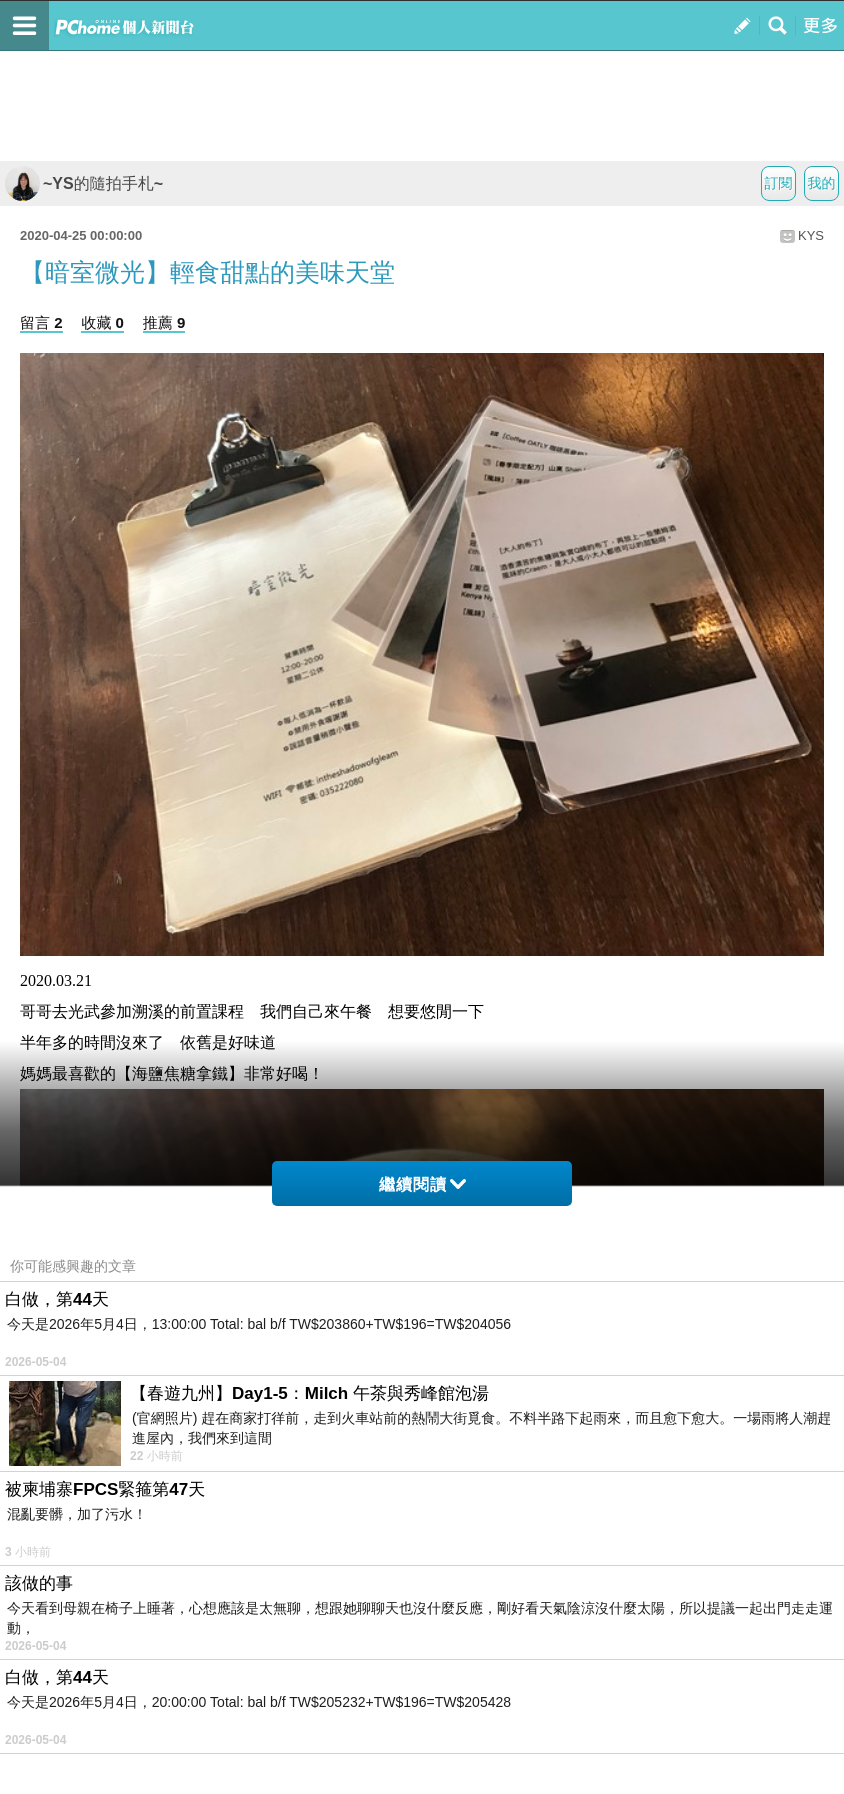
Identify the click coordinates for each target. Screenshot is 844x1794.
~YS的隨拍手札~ (84, 183)
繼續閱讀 (422, 1184)
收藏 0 (102, 322)
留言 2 (41, 322)
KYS (811, 235)
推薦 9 (164, 322)
